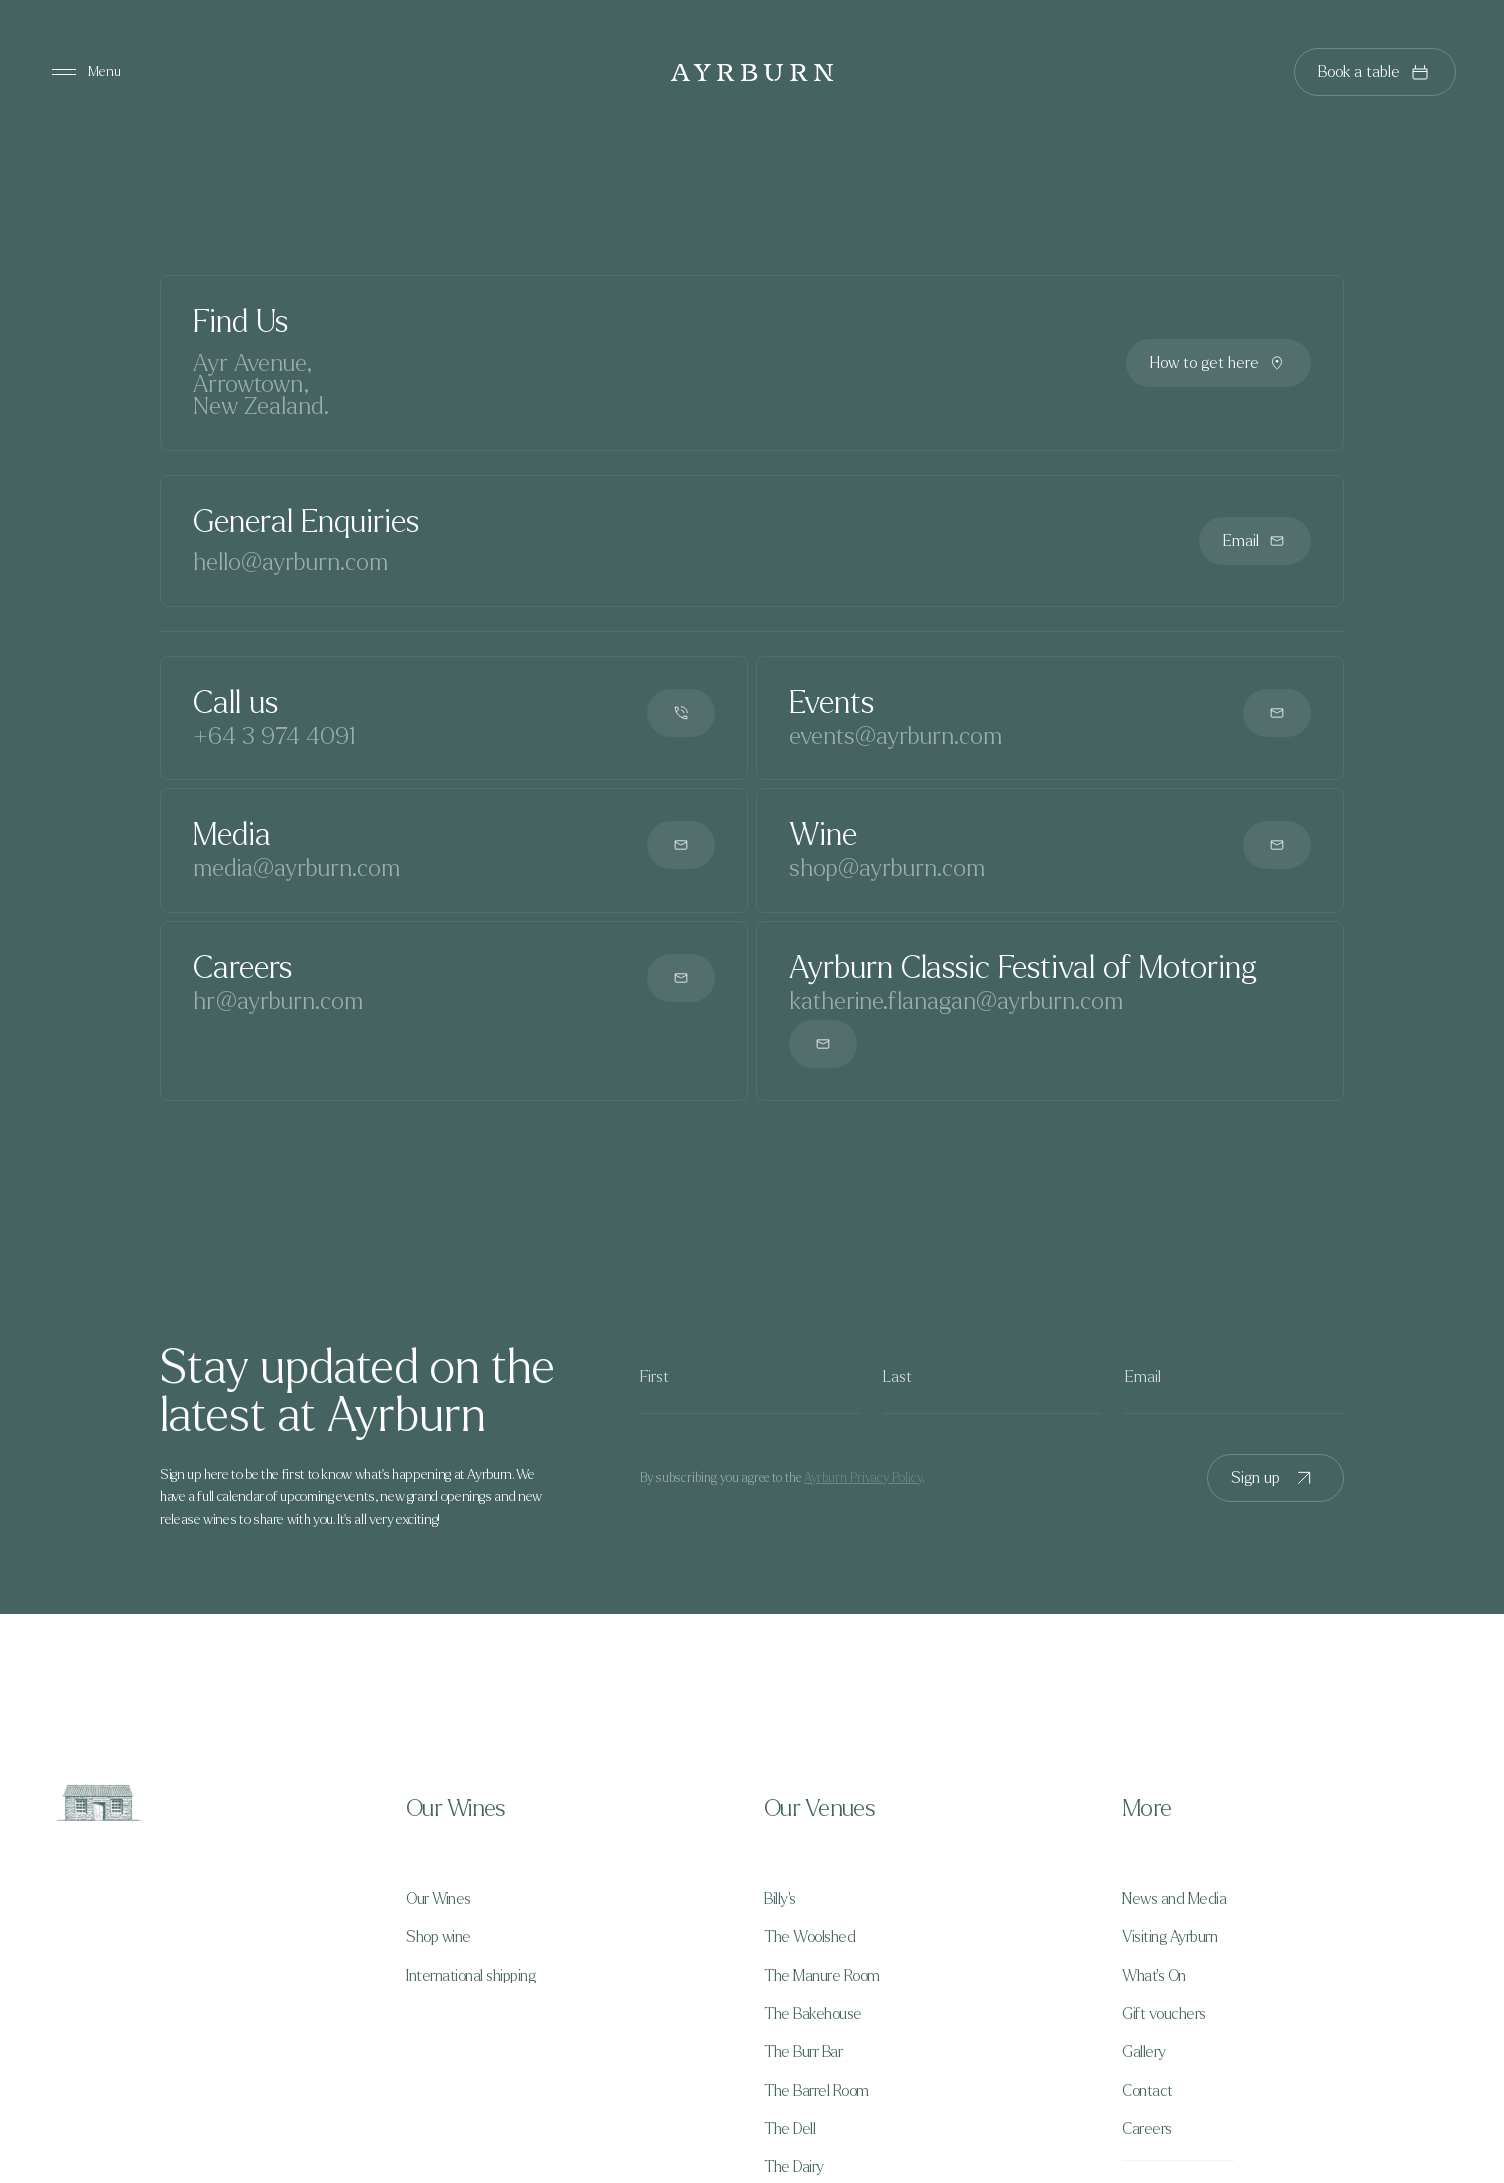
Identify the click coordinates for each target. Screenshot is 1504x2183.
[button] (573, 1809)
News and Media (1174, 1899)
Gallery (1144, 2052)
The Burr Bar (803, 2052)
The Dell (789, 2129)
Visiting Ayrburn (1169, 1937)
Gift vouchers (1164, 2014)
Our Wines (438, 1899)
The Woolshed (809, 1937)
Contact (1147, 2091)
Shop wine (438, 1937)
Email (1255, 541)
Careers (1147, 2129)
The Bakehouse (813, 2014)
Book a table (1375, 72)
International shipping (470, 1976)
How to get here (1218, 363)
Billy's (780, 1899)
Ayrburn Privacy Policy (863, 1478)
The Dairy (794, 2167)
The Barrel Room (816, 2091)
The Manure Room (822, 1976)
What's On (1154, 1976)
